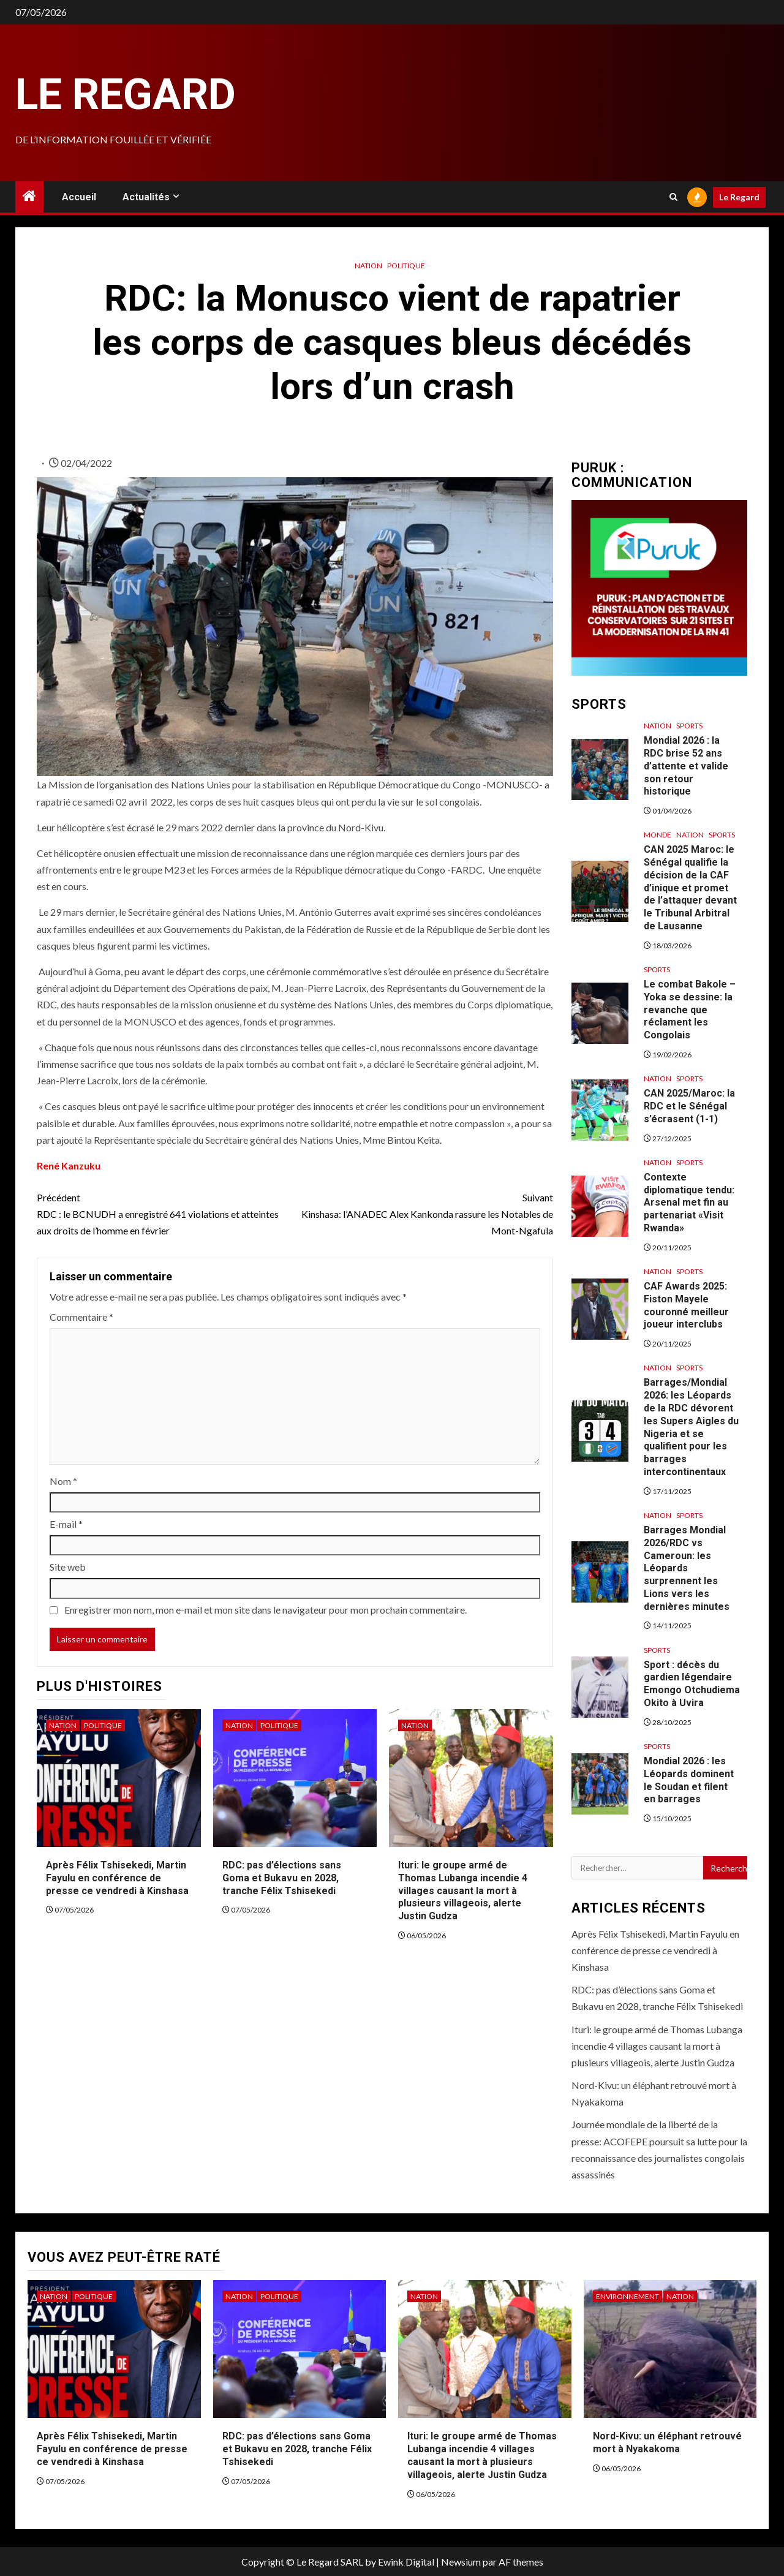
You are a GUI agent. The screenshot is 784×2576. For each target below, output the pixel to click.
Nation (368, 265)
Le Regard (125, 94)
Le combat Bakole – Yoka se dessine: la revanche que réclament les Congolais (690, 1009)
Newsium (461, 2561)
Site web (68, 1567)
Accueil (79, 197)
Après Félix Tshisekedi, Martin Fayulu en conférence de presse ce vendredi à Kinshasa (117, 1878)
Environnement (627, 2296)
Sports (689, 725)
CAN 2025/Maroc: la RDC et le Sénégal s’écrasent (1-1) (689, 1106)
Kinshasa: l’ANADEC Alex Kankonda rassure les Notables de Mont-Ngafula (423, 1212)
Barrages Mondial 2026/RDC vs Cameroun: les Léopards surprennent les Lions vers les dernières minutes (686, 1568)
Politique (406, 265)
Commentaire (81, 1317)
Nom (63, 1481)
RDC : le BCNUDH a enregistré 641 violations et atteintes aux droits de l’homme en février (166, 1212)
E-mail (66, 1524)
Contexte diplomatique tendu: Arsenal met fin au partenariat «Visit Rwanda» (689, 1202)
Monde (657, 834)
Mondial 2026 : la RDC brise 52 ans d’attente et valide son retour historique (686, 766)
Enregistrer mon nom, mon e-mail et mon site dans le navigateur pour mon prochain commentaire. (265, 1609)
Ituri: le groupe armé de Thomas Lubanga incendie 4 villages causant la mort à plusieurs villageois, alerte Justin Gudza (462, 1890)
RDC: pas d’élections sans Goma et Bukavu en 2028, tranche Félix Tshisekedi (281, 1878)
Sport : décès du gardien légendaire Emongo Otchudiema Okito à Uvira (692, 1684)
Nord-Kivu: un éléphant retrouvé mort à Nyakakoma (667, 2442)
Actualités (146, 197)
